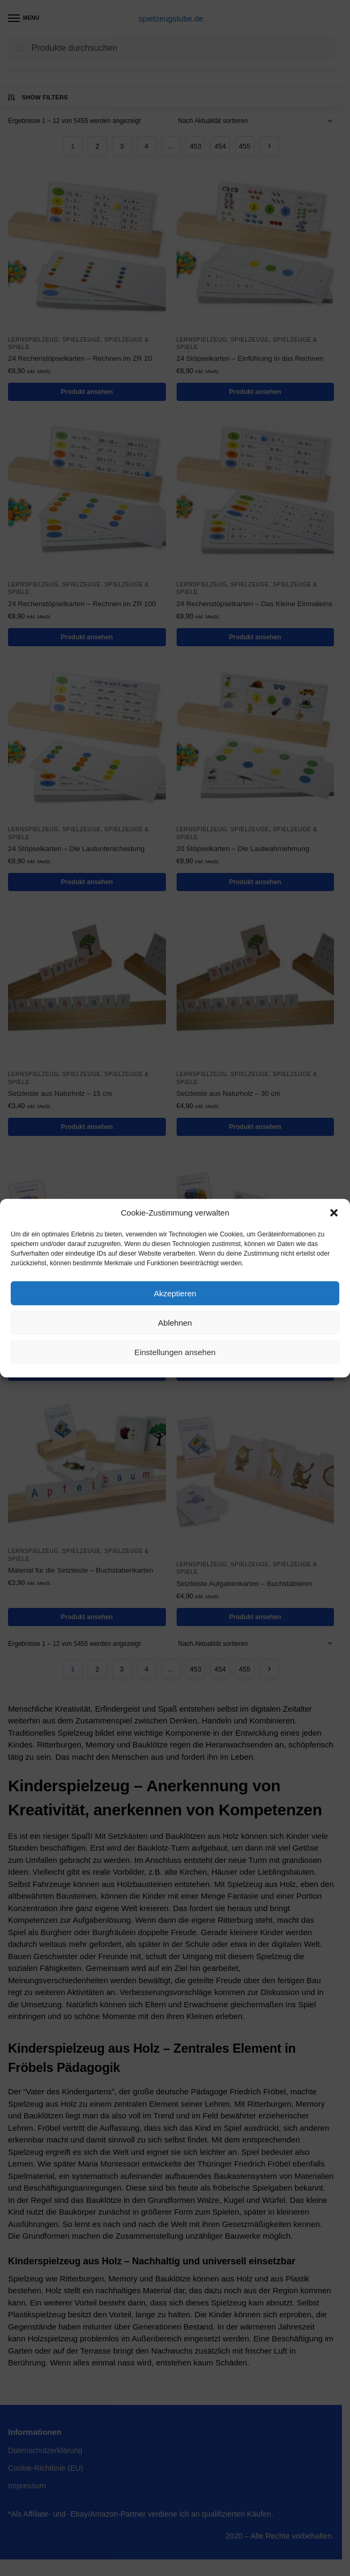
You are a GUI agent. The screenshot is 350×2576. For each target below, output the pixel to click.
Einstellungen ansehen (175, 1351)
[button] (334, 1213)
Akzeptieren (175, 1292)
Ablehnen (175, 1322)
